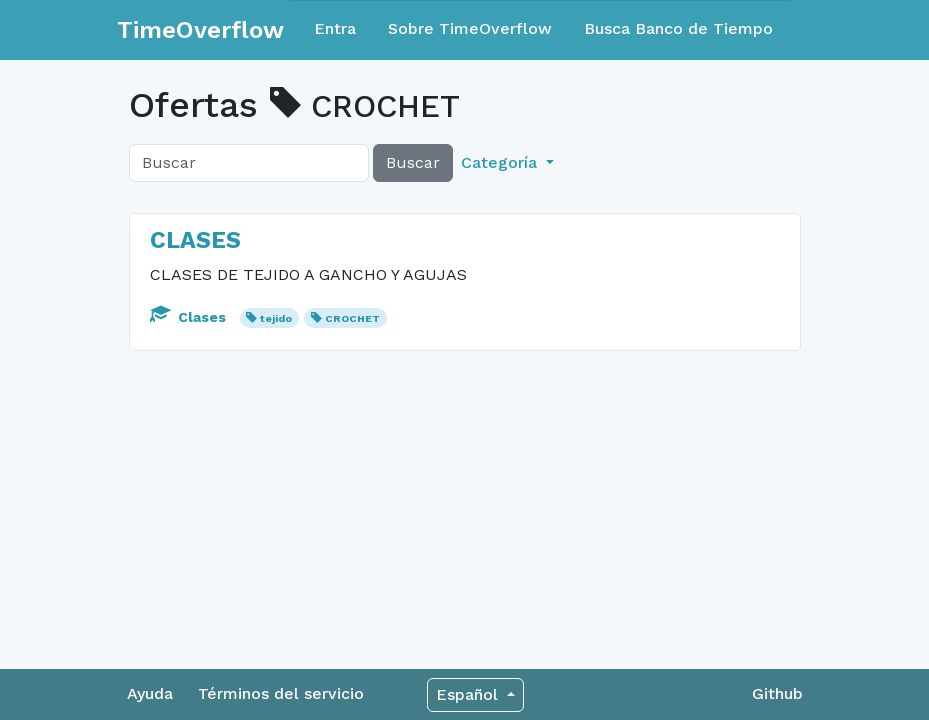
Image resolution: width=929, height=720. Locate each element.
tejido (276, 318)
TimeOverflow (200, 30)
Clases (190, 317)
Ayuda (150, 693)
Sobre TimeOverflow (470, 28)
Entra (335, 28)
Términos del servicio (281, 693)
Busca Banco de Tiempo (678, 28)
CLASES (195, 240)
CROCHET (352, 318)
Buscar (413, 162)
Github (777, 693)
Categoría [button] (501, 162)
